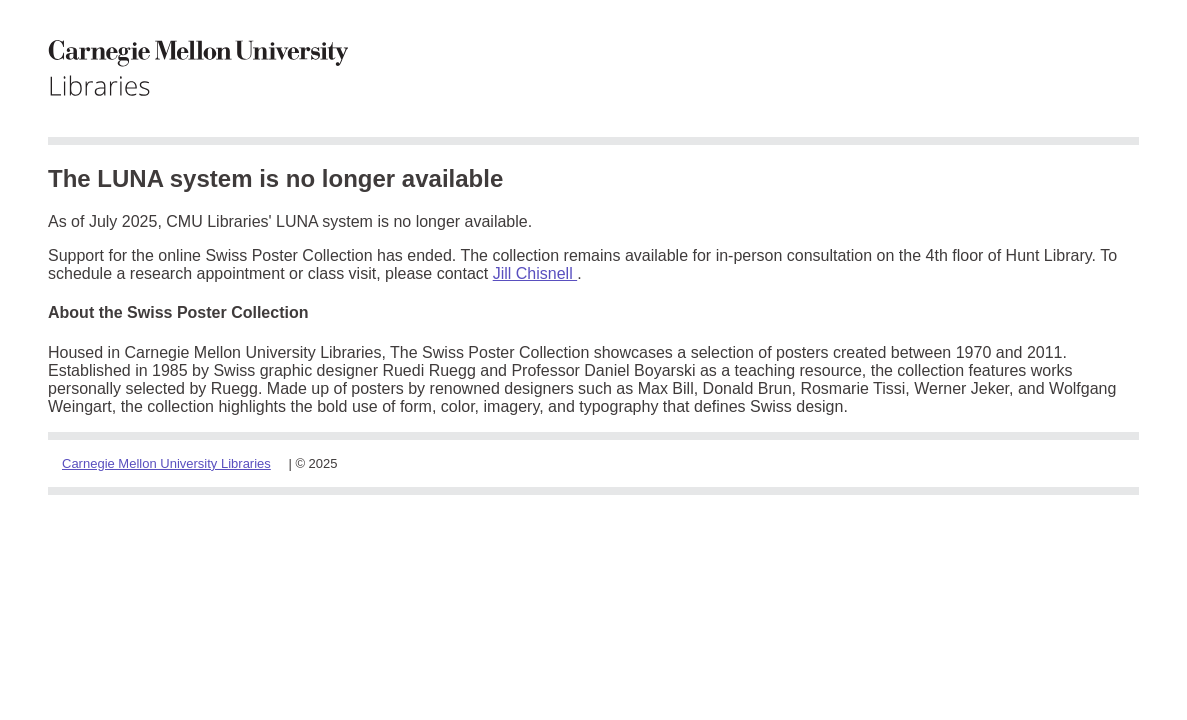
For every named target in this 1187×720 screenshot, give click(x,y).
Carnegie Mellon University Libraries (166, 463)
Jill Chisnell (535, 273)
